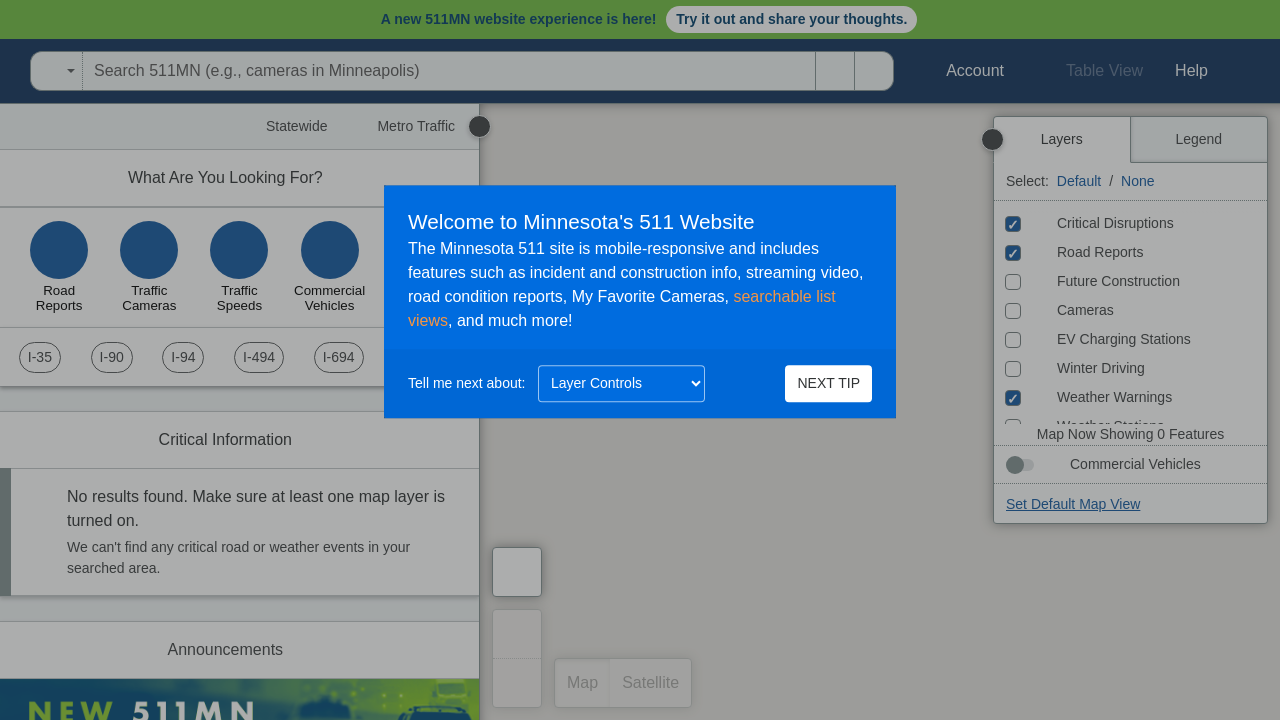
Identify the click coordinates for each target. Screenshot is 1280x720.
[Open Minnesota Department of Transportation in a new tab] (6, 71)
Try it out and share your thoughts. (791, 19)
